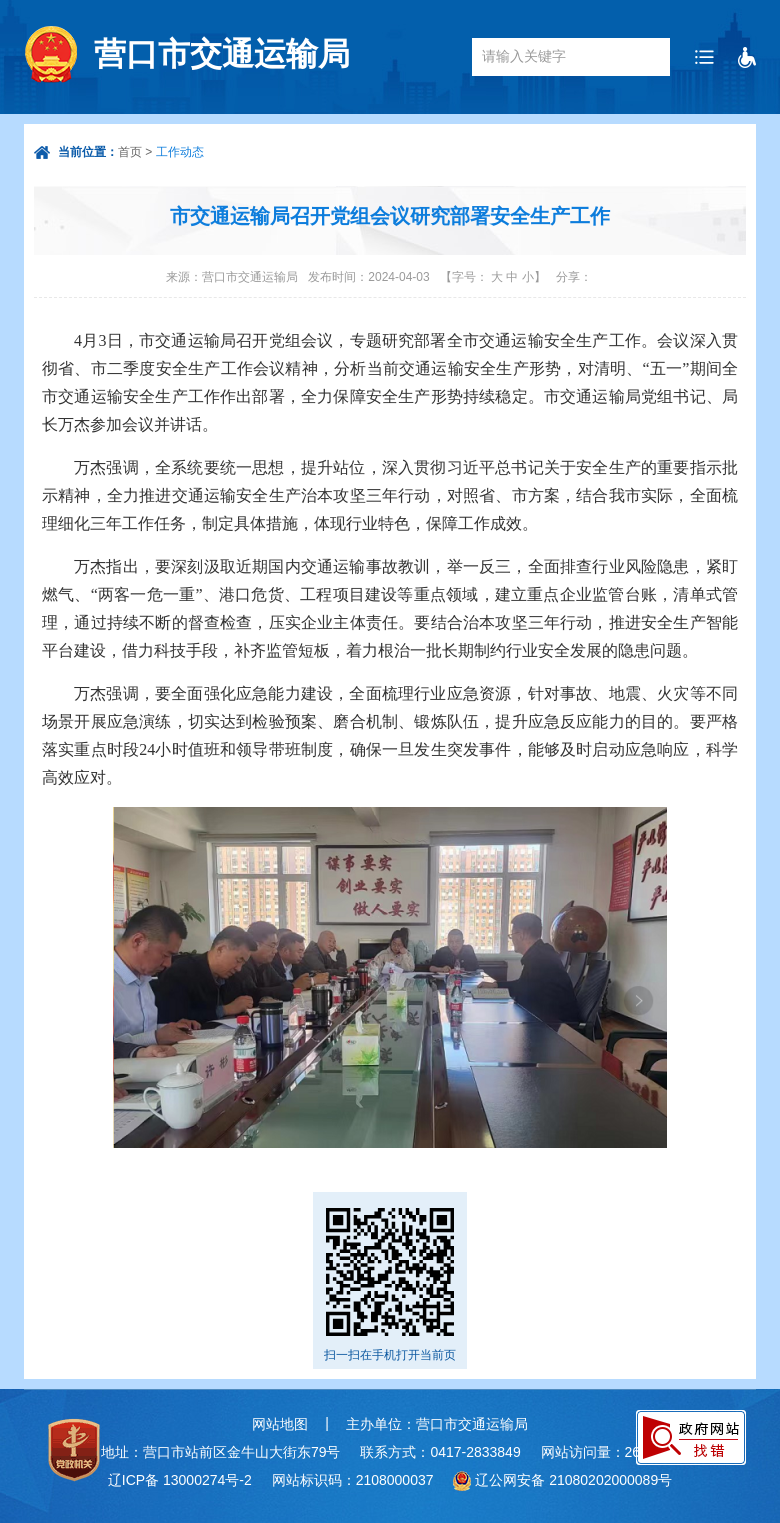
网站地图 (280, 1424)
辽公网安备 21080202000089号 (573, 1480)
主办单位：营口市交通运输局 (437, 1424)
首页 (130, 152)
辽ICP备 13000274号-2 (180, 1480)
